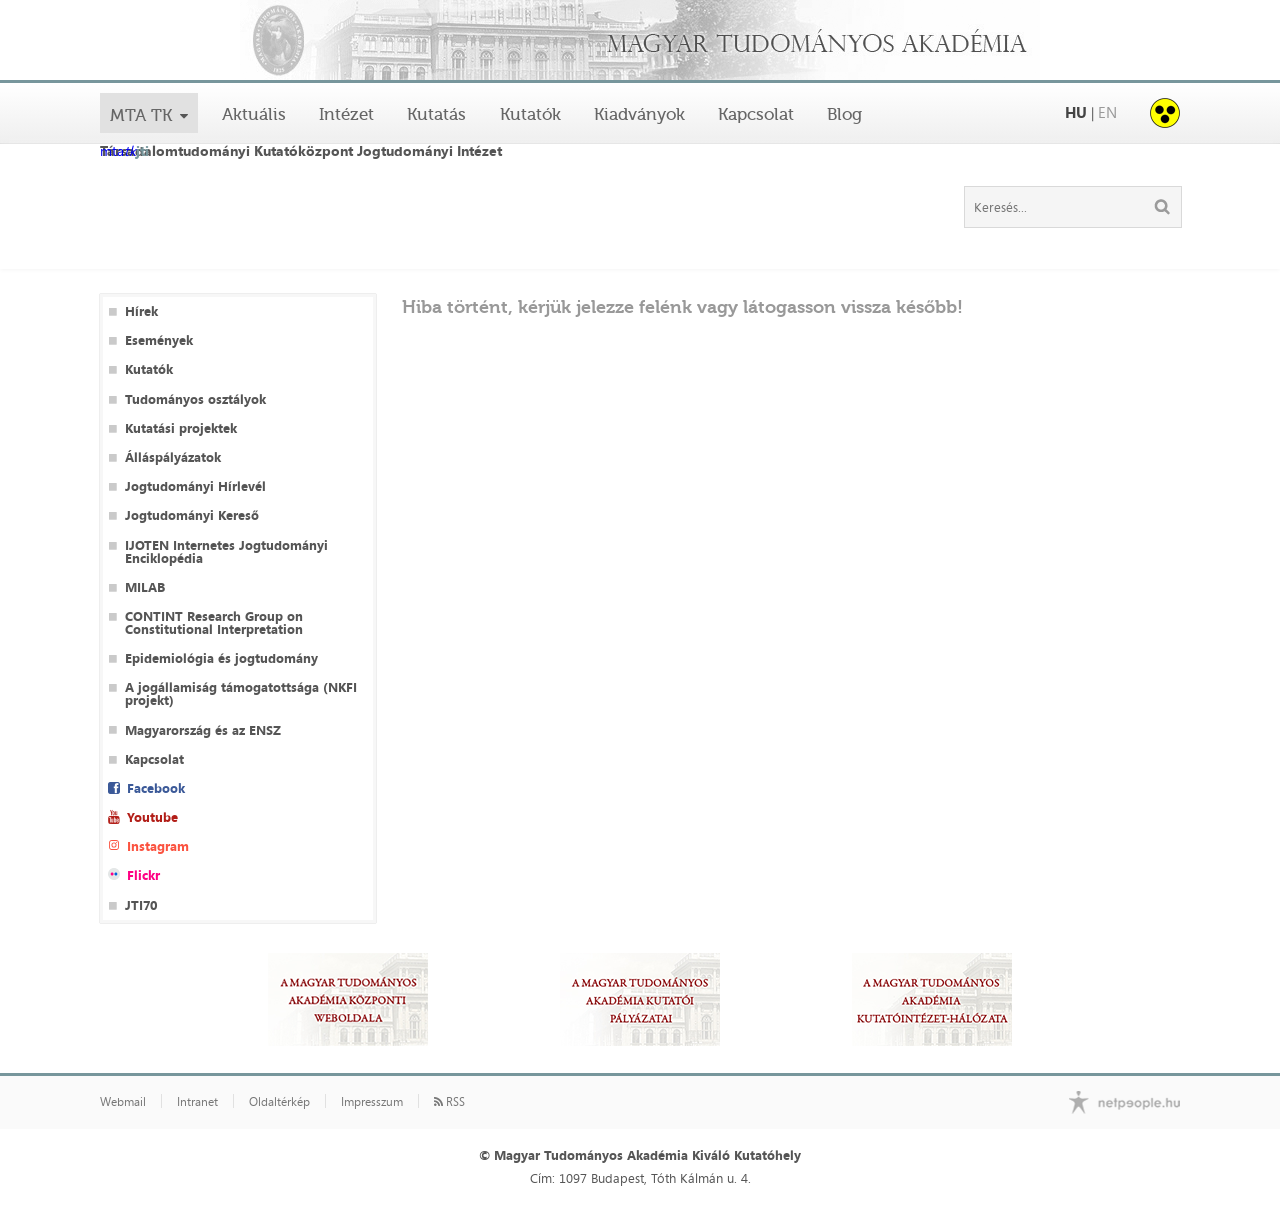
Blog (844, 114)
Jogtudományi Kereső (192, 515)
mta (124, 152)
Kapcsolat (756, 114)
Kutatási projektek (181, 428)
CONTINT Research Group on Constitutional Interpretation (214, 623)
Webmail (123, 1102)
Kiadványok (639, 114)
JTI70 (141, 905)
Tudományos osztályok (195, 399)
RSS (449, 1102)
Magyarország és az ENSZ (203, 730)
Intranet (197, 1102)
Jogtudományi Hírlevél (195, 486)
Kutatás (436, 114)
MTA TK (141, 115)
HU (1076, 112)
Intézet (346, 114)
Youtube (152, 817)
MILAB (145, 587)
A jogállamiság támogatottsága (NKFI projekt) (241, 694)
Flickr (143, 875)
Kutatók (530, 114)
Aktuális (254, 114)
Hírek (141, 311)
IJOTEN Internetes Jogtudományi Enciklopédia (226, 552)
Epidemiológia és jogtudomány (221, 658)
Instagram (158, 846)
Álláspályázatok (173, 457)
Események (159, 340)
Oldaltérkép (279, 1102)
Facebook (156, 788)
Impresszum (372, 1102)
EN (1107, 112)
